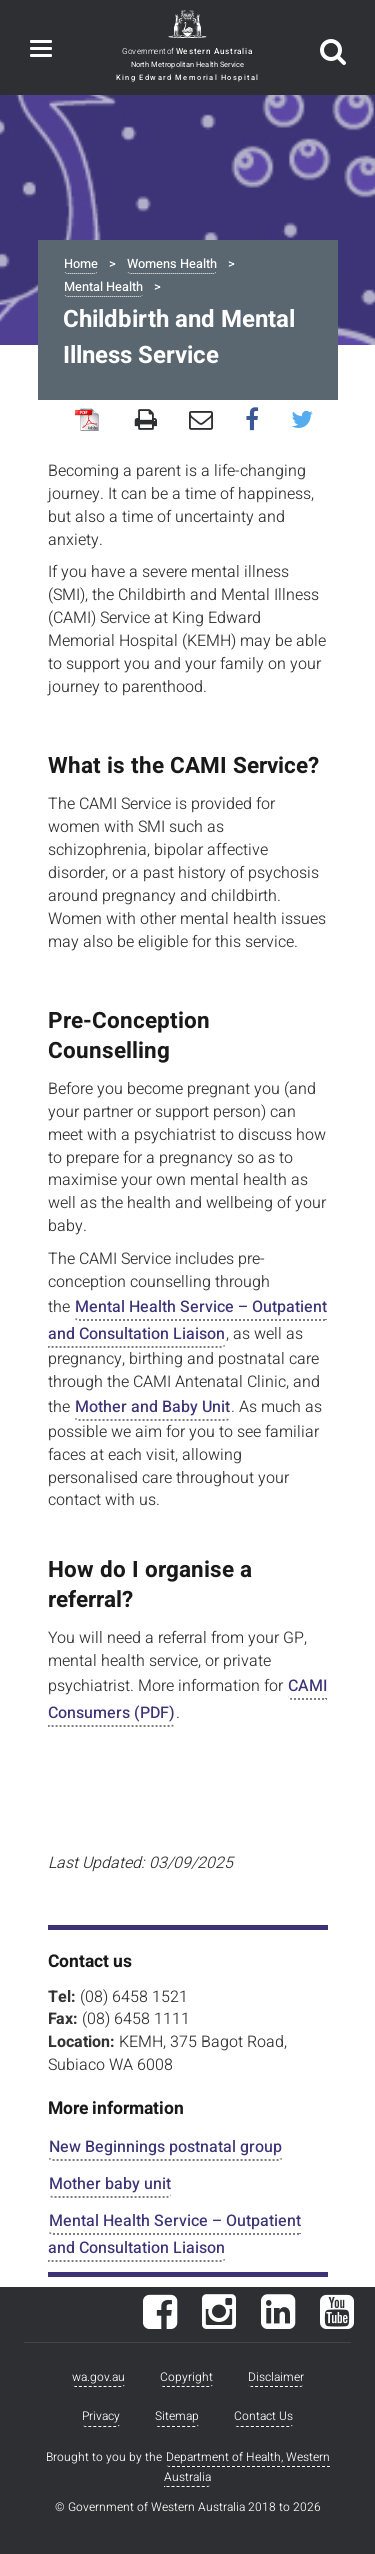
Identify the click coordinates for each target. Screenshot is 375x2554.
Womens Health (172, 264)
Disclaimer (276, 2377)
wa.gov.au (98, 2377)
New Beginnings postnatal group (165, 2147)
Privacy (101, 2416)
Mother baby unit (110, 2184)
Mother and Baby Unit (152, 1407)
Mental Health (103, 287)
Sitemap (177, 2416)
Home (81, 264)
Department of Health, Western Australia (247, 2467)
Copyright (186, 2377)
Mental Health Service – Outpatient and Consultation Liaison (187, 1320)
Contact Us (263, 2416)
